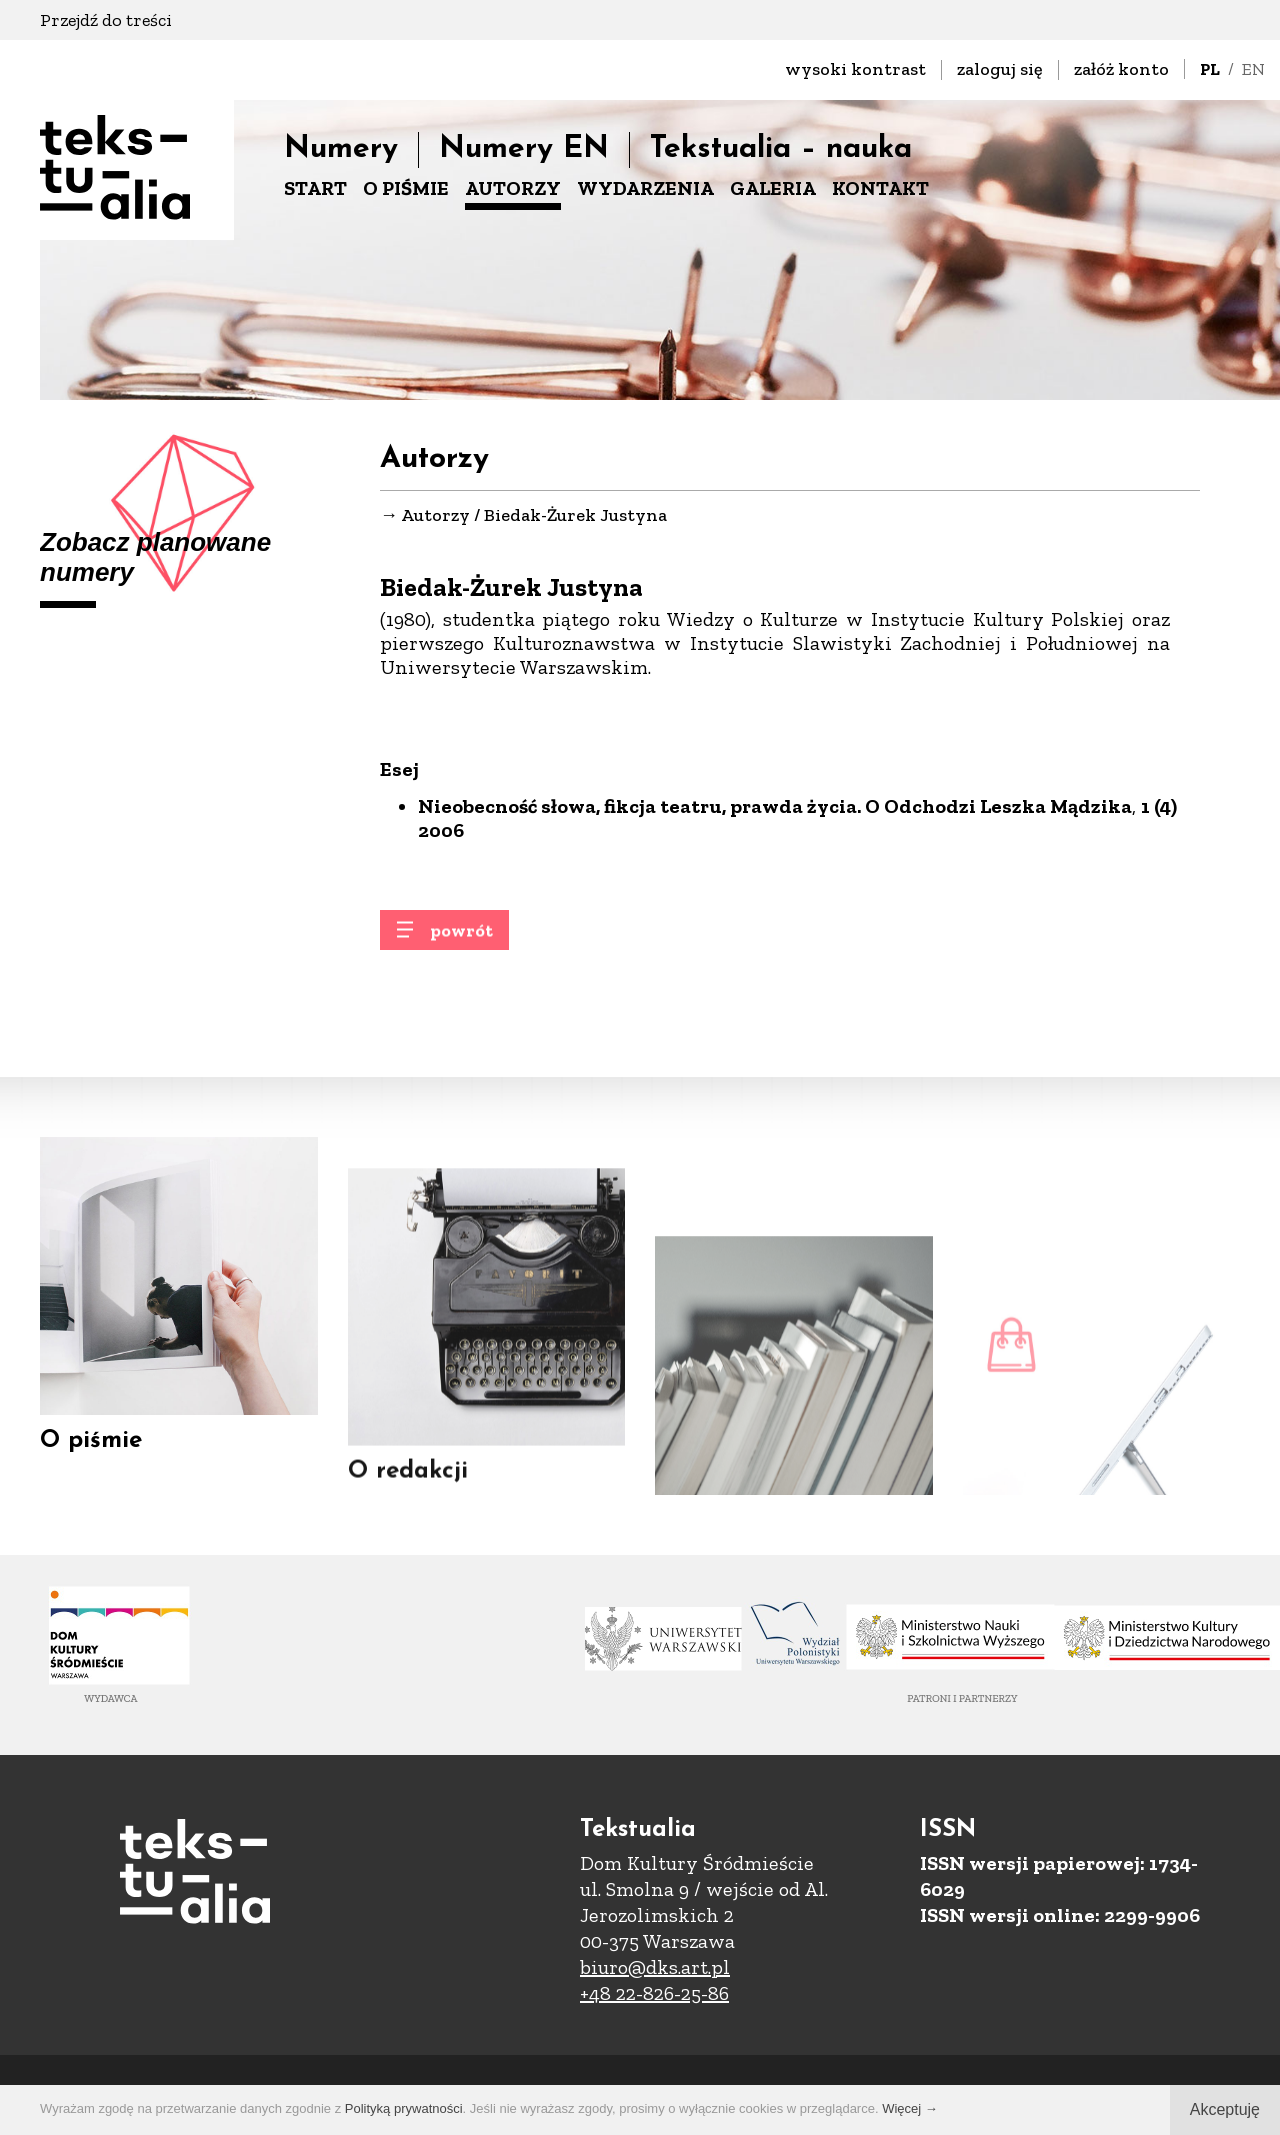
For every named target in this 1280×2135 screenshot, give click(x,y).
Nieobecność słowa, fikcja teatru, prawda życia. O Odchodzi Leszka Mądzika (775, 812)
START (315, 188)
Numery (341, 149)
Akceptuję (1225, 2109)
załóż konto (1121, 69)
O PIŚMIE (406, 188)
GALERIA (773, 188)
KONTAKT (880, 188)
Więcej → (910, 2108)
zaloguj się (1000, 69)
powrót (461, 943)
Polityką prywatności (404, 2108)
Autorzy (435, 518)
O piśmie (91, 1460)
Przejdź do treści (106, 20)
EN (1253, 69)
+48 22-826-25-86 (654, 1993)
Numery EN (524, 149)
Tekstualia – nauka (781, 149)
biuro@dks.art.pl (655, 1967)
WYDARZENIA (645, 188)
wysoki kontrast (855, 69)
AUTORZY (513, 188)
